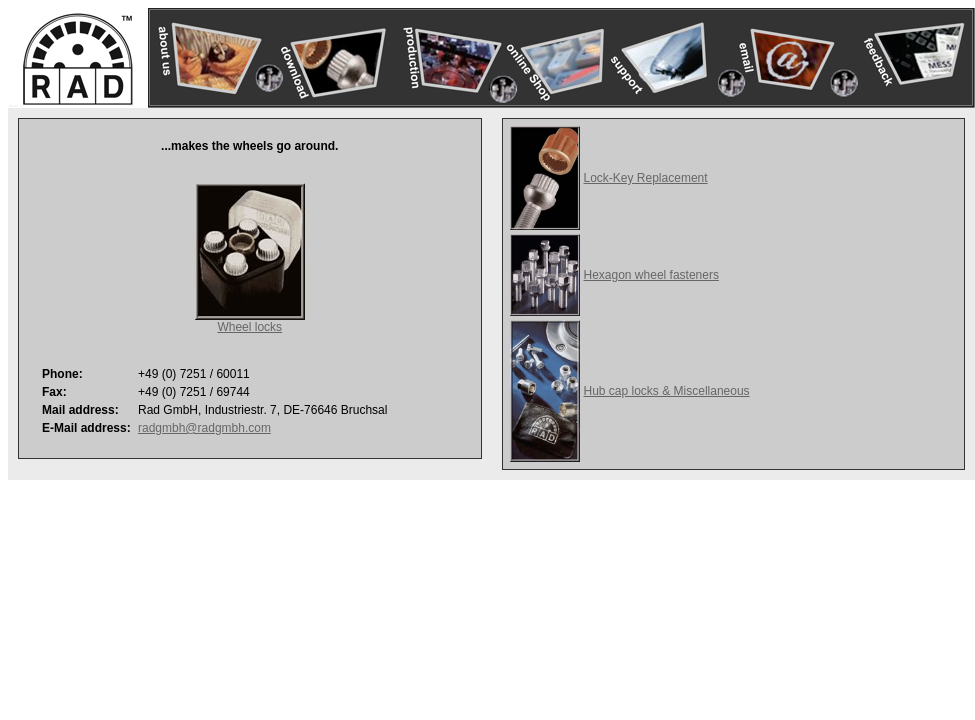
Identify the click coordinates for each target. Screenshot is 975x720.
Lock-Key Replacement (646, 178)
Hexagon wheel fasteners (651, 275)
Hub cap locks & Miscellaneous (667, 391)
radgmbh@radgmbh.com (204, 428)
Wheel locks (249, 327)
